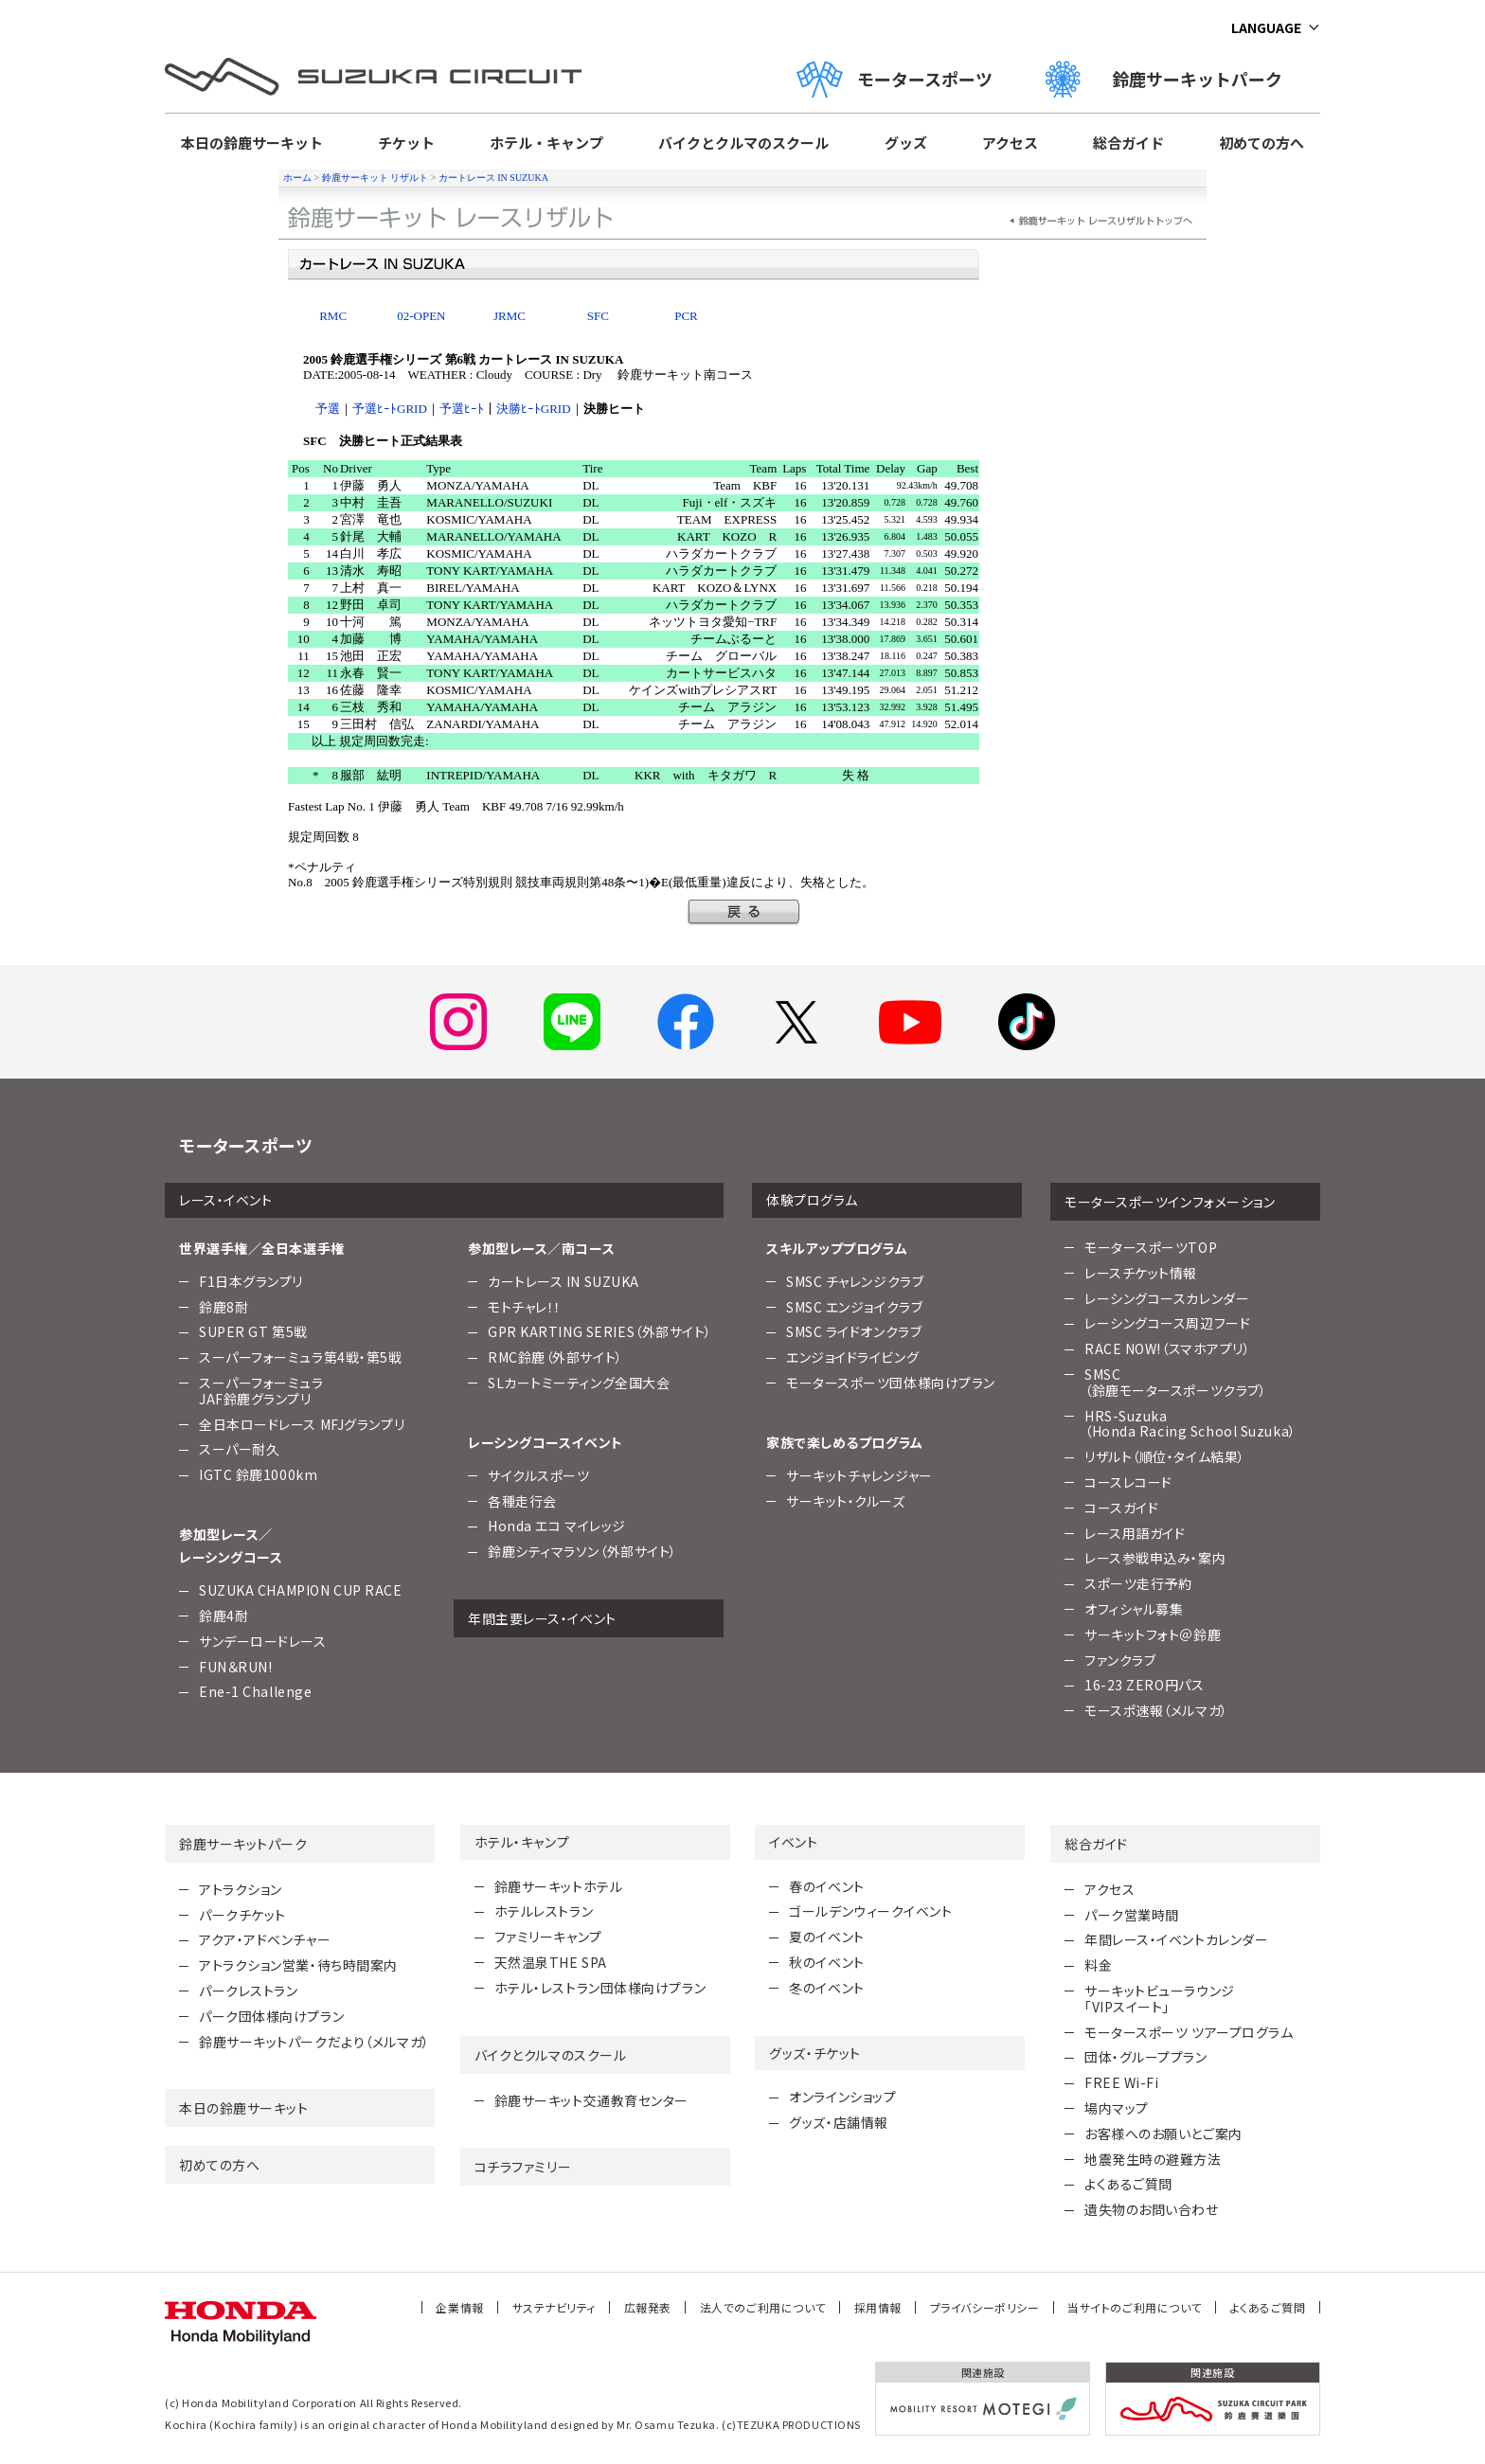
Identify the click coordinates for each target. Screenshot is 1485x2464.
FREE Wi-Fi (1121, 2082)
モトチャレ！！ (525, 1306)
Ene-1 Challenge (255, 1691)
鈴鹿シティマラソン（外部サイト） (582, 1551)
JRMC (509, 316)
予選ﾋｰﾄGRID (389, 409)
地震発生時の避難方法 (1153, 2159)
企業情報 (459, 2307)
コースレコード (1128, 1482)
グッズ (906, 142)
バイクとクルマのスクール (743, 142)
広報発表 (647, 2307)
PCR (686, 316)
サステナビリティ (554, 2307)
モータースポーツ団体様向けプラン (890, 1382)
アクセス (1010, 142)
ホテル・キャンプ (546, 142)
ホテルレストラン (543, 1911)
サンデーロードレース (263, 1641)
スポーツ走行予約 (1137, 1583)
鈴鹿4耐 (223, 1615)
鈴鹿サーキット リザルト (375, 177)
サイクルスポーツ (538, 1475)
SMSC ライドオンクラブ (853, 1331)
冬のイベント (826, 1987)
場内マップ (1116, 2107)
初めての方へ (1261, 142)
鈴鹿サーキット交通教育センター (591, 2100)
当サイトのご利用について (1134, 2307)
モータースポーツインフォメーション (1170, 1201)
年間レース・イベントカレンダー (1176, 1939)
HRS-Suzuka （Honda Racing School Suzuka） (1190, 1423)
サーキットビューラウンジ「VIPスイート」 (1159, 1998)
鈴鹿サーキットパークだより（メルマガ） (314, 2041)
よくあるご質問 (1128, 2183)
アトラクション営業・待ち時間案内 (298, 1964)
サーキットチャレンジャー (859, 1475)
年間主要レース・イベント (542, 1618)
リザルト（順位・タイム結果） (1164, 1456)
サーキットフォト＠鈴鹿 (1152, 1634)
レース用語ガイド (1134, 1533)
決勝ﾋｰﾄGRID (533, 409)
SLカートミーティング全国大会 (579, 1382)
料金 (1098, 1964)
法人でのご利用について (763, 2307)
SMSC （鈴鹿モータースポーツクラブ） (1175, 1382)
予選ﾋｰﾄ (461, 409)
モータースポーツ (894, 79)
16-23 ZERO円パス (1144, 1684)
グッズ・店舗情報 (838, 2122)
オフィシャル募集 (1133, 1608)
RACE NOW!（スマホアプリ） (1167, 1348)
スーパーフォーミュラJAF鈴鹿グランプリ (261, 1390)
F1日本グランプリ (251, 1281)
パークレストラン (248, 1990)
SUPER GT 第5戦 (253, 1331)
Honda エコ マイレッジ (557, 1525)
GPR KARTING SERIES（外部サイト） (600, 1331)
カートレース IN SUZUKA (493, 177)
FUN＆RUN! (235, 1666)
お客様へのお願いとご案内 (1163, 2133)
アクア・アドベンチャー (265, 1939)
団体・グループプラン (1146, 2056)
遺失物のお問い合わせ (1151, 2209)
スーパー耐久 (239, 1448)
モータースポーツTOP (1150, 1247)
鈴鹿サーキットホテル (558, 1886)
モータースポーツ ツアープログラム (1189, 2032)
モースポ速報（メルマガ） (1156, 1710)
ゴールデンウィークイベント (870, 1911)
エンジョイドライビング (852, 1357)
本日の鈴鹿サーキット (252, 142)
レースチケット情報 (1140, 1272)
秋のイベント (826, 1962)
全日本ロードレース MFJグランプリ (301, 1424)
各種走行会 (522, 1500)
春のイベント (826, 1886)
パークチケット (242, 1914)
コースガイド (1121, 1507)
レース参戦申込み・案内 (1155, 1557)
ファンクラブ (1119, 1660)
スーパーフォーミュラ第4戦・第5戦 (301, 1357)
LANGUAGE (1266, 27)
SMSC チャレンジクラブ (854, 1281)
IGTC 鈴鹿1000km (258, 1474)
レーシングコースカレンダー (1166, 1298)
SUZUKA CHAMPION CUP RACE (300, 1589)
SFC (598, 316)
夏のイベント (826, 1936)
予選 (327, 409)
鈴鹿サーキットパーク (1172, 79)
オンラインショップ (842, 2096)
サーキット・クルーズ (845, 1500)
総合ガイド (1128, 142)
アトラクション (240, 1889)
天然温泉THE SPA (550, 1962)
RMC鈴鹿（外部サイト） (555, 1357)
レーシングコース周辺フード (1167, 1322)
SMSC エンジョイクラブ (854, 1306)
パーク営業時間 (1131, 1914)
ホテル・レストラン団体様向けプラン (600, 1987)
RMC (333, 316)
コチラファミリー (522, 2166)
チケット (406, 142)
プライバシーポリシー (985, 2307)
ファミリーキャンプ (548, 1936)
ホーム (297, 177)
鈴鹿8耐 (223, 1306)
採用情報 (878, 2307)
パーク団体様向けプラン (271, 2016)
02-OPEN (421, 316)
